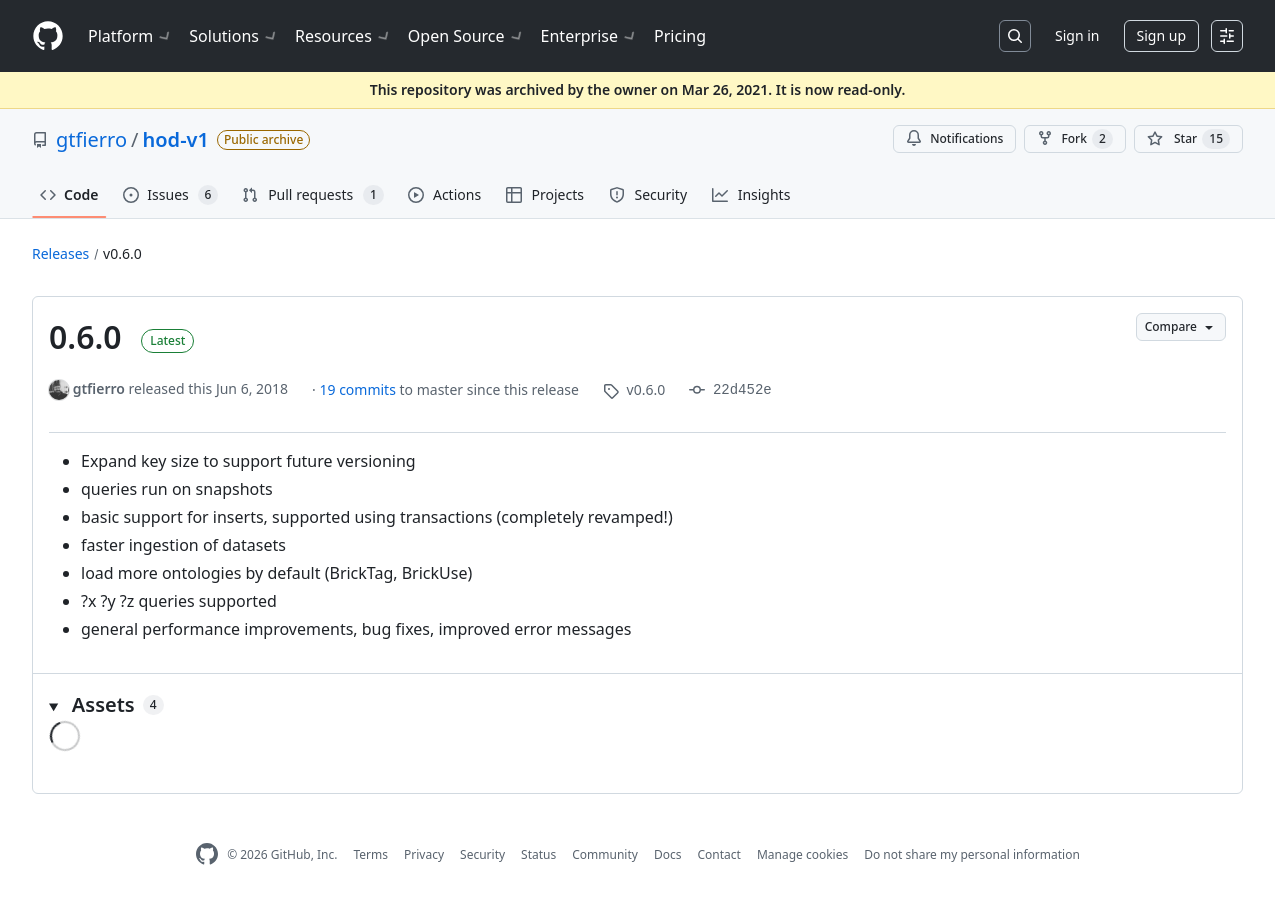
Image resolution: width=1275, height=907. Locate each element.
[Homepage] (48, 36)
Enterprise (589, 36)
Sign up (1161, 35)
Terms (370, 854)
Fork (1074, 139)
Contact (718, 854)
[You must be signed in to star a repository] (1188, 139)
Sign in (1077, 35)
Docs (668, 854)
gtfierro (91, 139)
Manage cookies (802, 854)
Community (605, 854)
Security (482, 854)
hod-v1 (176, 139)
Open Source (466, 36)
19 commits (359, 389)
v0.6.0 (122, 253)
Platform (130, 36)
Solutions (234, 36)
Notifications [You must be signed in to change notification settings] (954, 138)
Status (538, 854)
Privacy (424, 854)
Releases (60, 253)
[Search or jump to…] (1015, 36)
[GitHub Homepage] (207, 854)
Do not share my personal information (972, 854)
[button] (637, 705)
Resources (343, 36)
